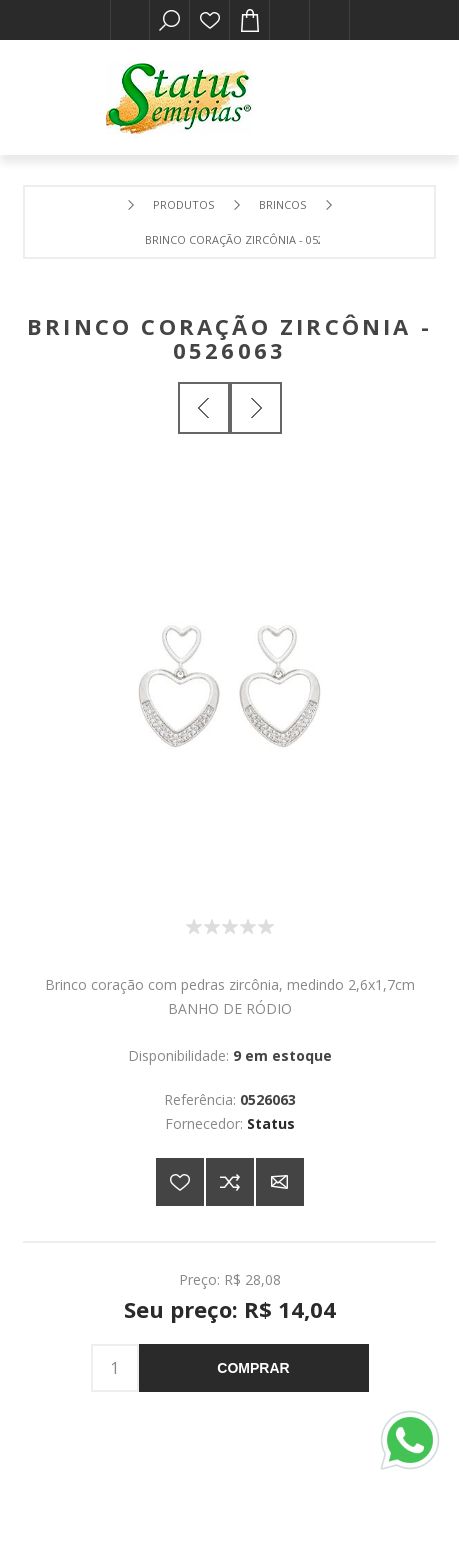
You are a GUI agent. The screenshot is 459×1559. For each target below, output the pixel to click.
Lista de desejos (210, 20)
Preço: (199, 1279)
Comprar (253, 1368)
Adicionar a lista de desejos (180, 1182)
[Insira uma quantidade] (115, 1368)
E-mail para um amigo (280, 1182)
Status (271, 1123)
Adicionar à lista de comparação (230, 1182)
